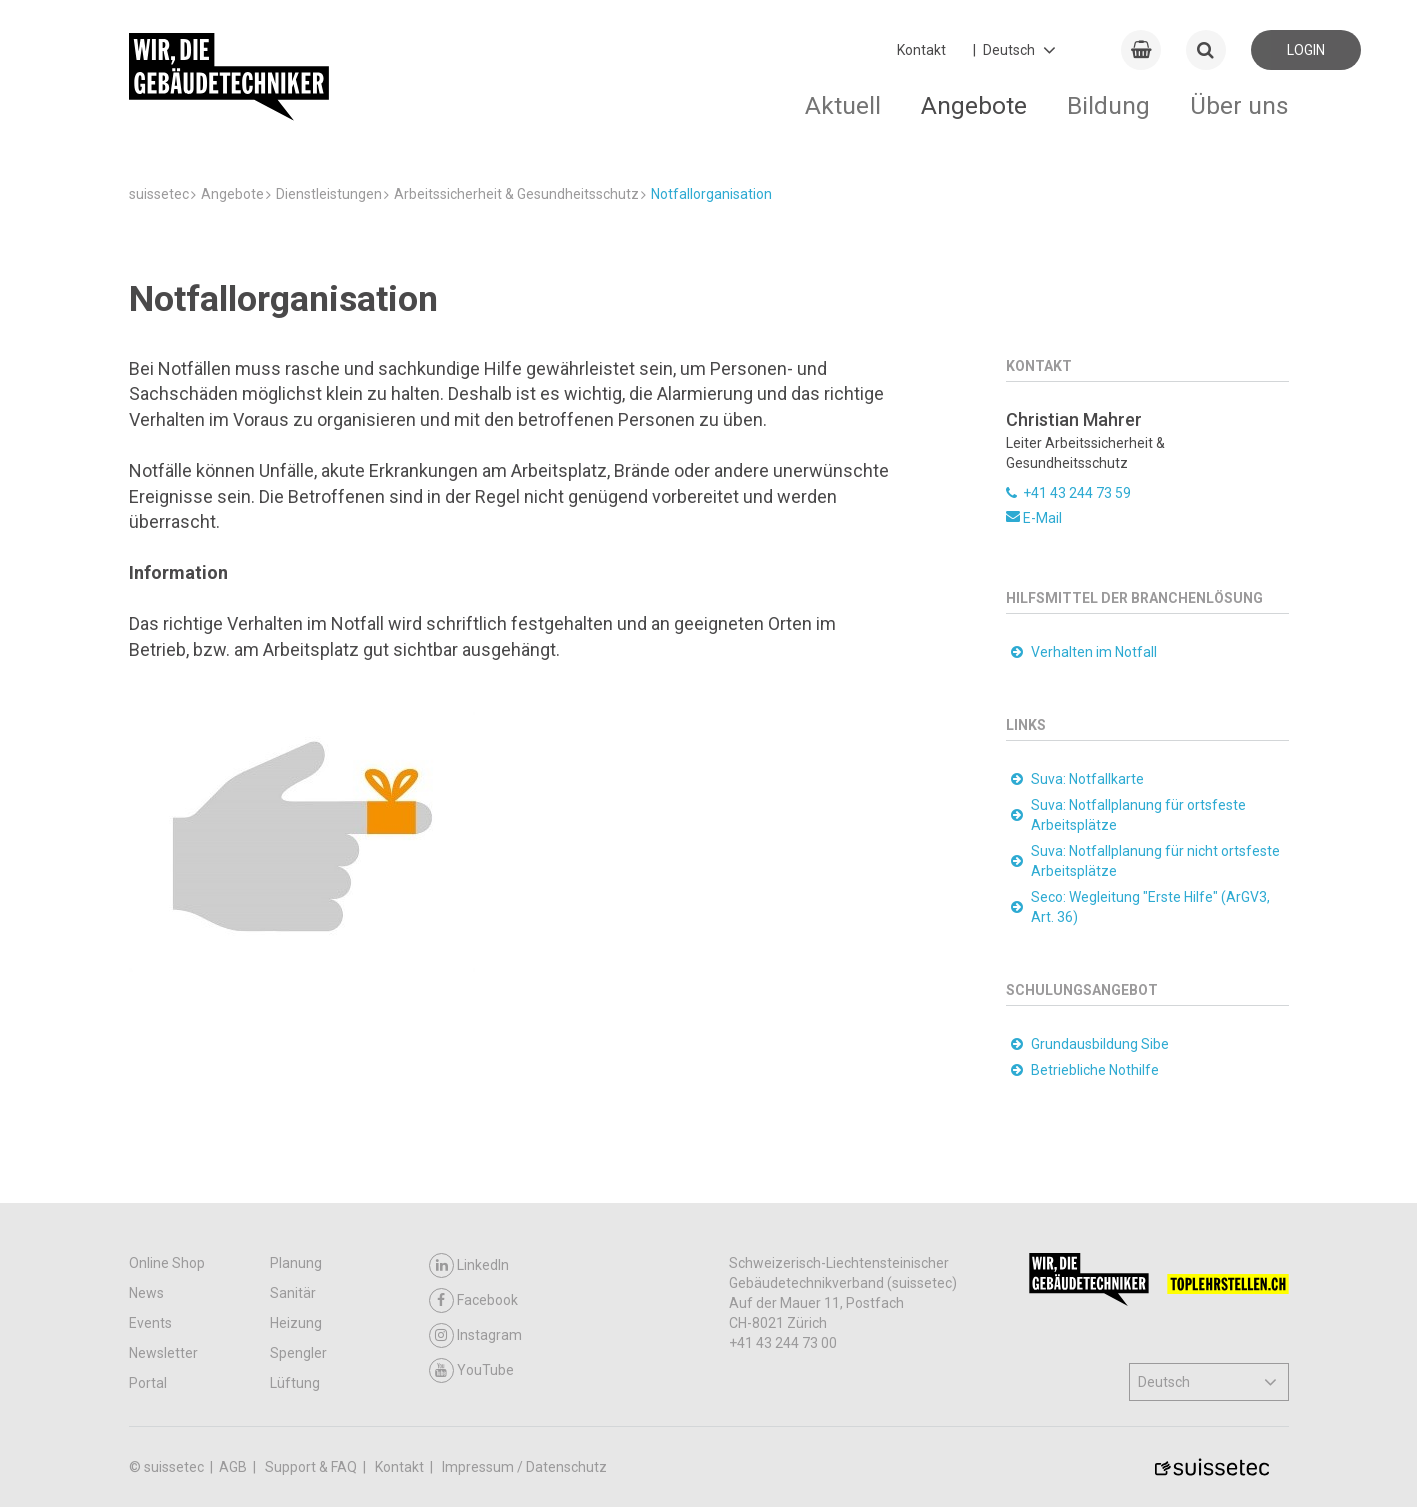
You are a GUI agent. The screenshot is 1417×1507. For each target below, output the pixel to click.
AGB (234, 1467)
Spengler (298, 1353)
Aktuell (843, 105)
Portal (148, 1383)
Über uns (1239, 105)
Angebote (974, 105)
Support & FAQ (312, 1467)
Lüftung (295, 1383)
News (146, 1293)
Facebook (473, 1300)
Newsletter (163, 1353)
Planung (296, 1263)
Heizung (296, 1323)
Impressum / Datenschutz (524, 1467)
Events (150, 1323)
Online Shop (167, 1263)
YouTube (471, 1370)
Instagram (475, 1335)
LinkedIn (469, 1265)
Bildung (1108, 105)
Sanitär (293, 1293)
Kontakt (921, 50)
